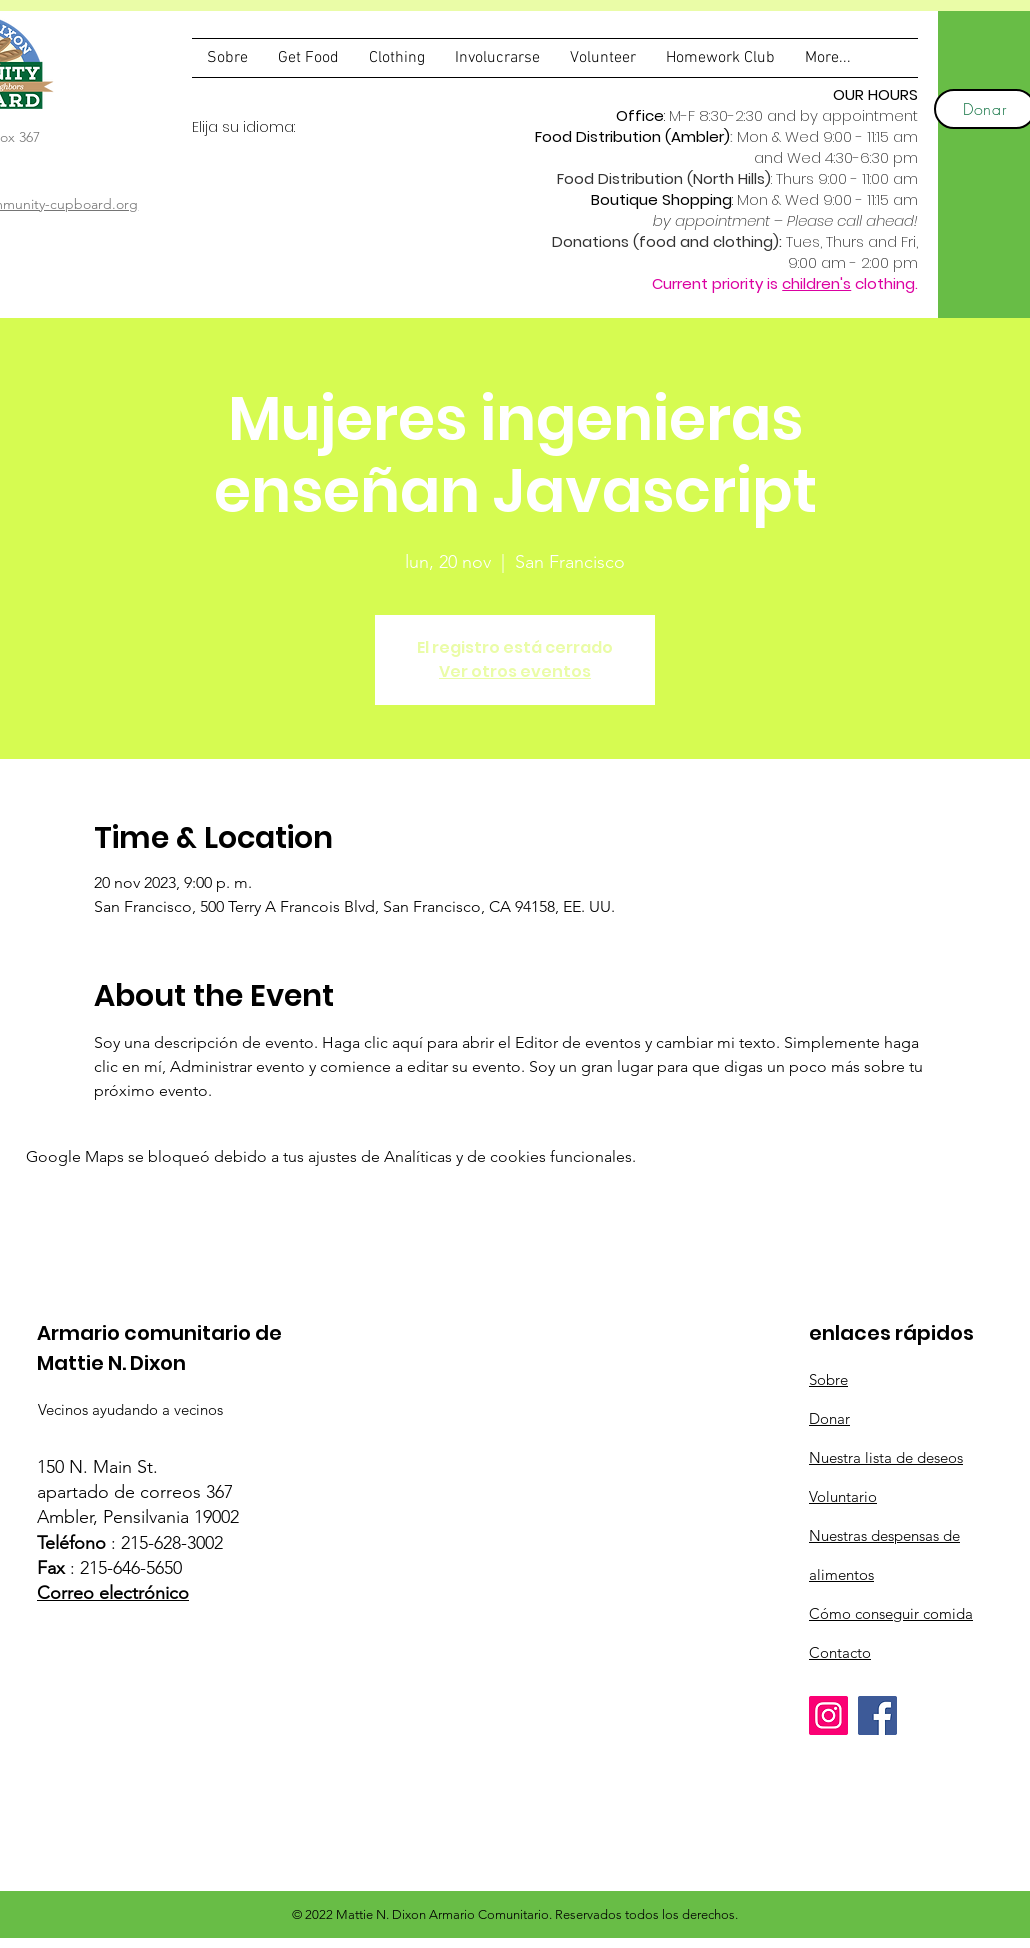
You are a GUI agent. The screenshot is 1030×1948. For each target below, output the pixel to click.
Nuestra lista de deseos (886, 1457)
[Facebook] (877, 1715)
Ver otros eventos (515, 671)
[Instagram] (828, 1715)
